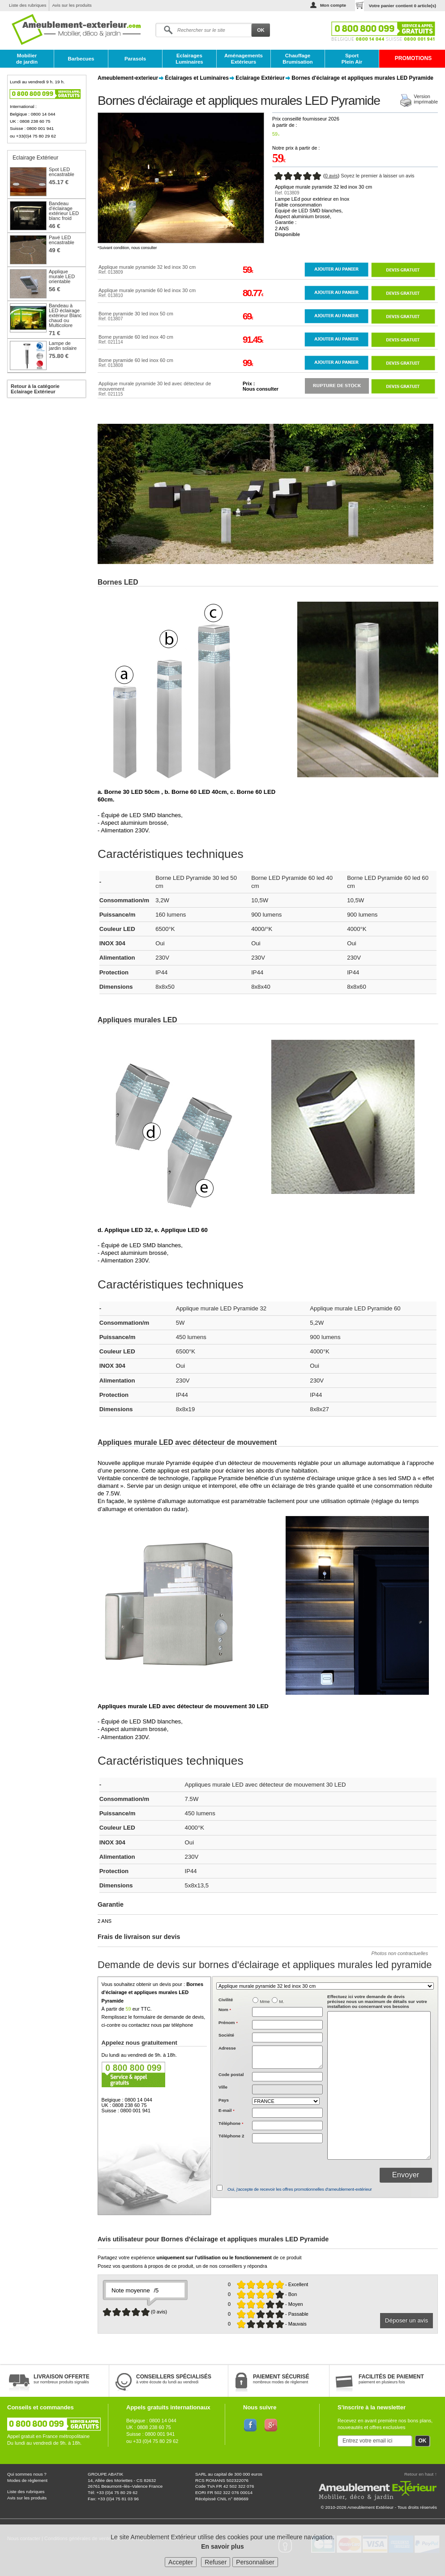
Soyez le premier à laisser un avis (377, 175)
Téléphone (230, 2123)
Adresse (227, 2048)
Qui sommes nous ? (27, 2474)
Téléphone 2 (231, 2135)
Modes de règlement (27, 2480)
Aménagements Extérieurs (243, 59)
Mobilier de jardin (27, 59)
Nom (224, 2009)
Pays (223, 2100)
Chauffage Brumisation (297, 59)
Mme (265, 2001)
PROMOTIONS (413, 58)
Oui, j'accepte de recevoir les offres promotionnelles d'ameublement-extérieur (299, 2189)
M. (281, 2001)
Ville (222, 2087)
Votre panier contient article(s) (402, 5)
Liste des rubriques (27, 5)
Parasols (135, 58)
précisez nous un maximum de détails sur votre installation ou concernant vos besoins (377, 2001)
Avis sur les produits (71, 5)
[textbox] (287, 2077)
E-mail (226, 2110)
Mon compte (333, 5)
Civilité (225, 1999)
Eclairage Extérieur (260, 78)
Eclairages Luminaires (189, 59)
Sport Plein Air (352, 59)
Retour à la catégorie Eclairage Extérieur (35, 388)
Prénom (228, 2022)
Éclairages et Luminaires (197, 78)
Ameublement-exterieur (128, 78)
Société (226, 2035)
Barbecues (81, 58)
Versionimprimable (426, 99)
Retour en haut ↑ (420, 2474)
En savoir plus (222, 2546)
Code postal (231, 2074)
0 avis (331, 175)
